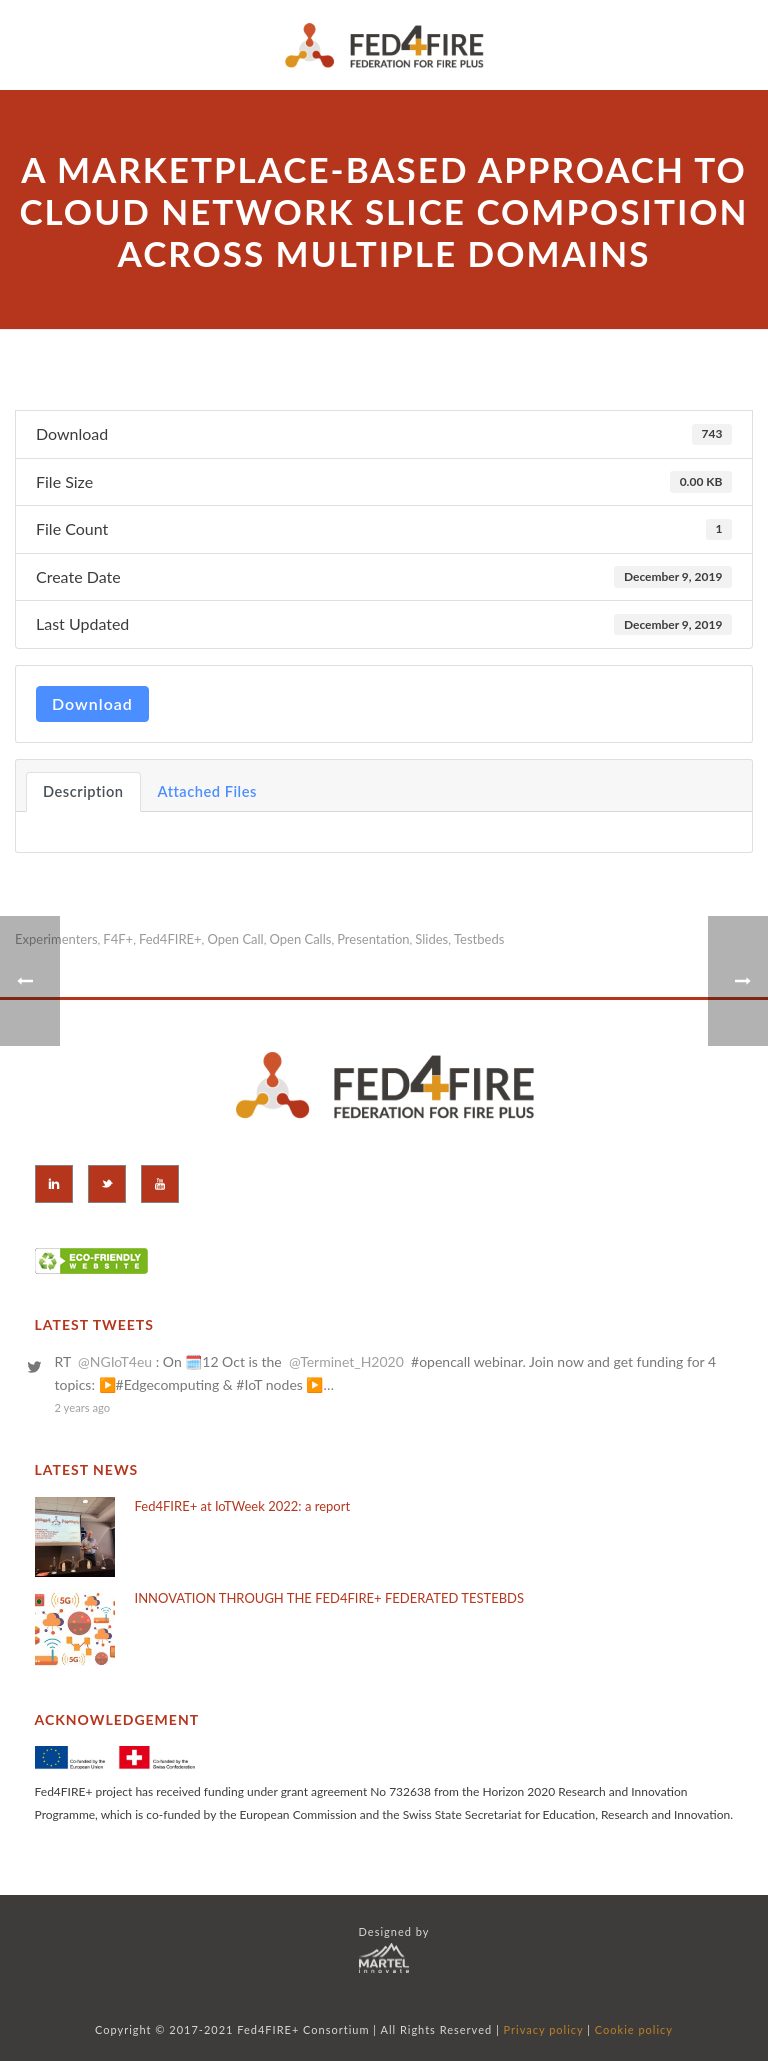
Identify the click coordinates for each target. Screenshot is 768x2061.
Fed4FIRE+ (170, 939)
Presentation (373, 939)
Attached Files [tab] (207, 791)
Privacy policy (544, 2029)
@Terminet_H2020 (346, 1361)
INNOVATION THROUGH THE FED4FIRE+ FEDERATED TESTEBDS (329, 1598)
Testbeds (479, 939)
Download (92, 703)
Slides (431, 939)
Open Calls (300, 939)
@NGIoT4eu (115, 1361)
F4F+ (118, 939)
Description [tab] (83, 791)
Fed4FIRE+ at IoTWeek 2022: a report (243, 1506)
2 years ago (83, 1407)
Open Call (235, 939)
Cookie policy (634, 2029)
